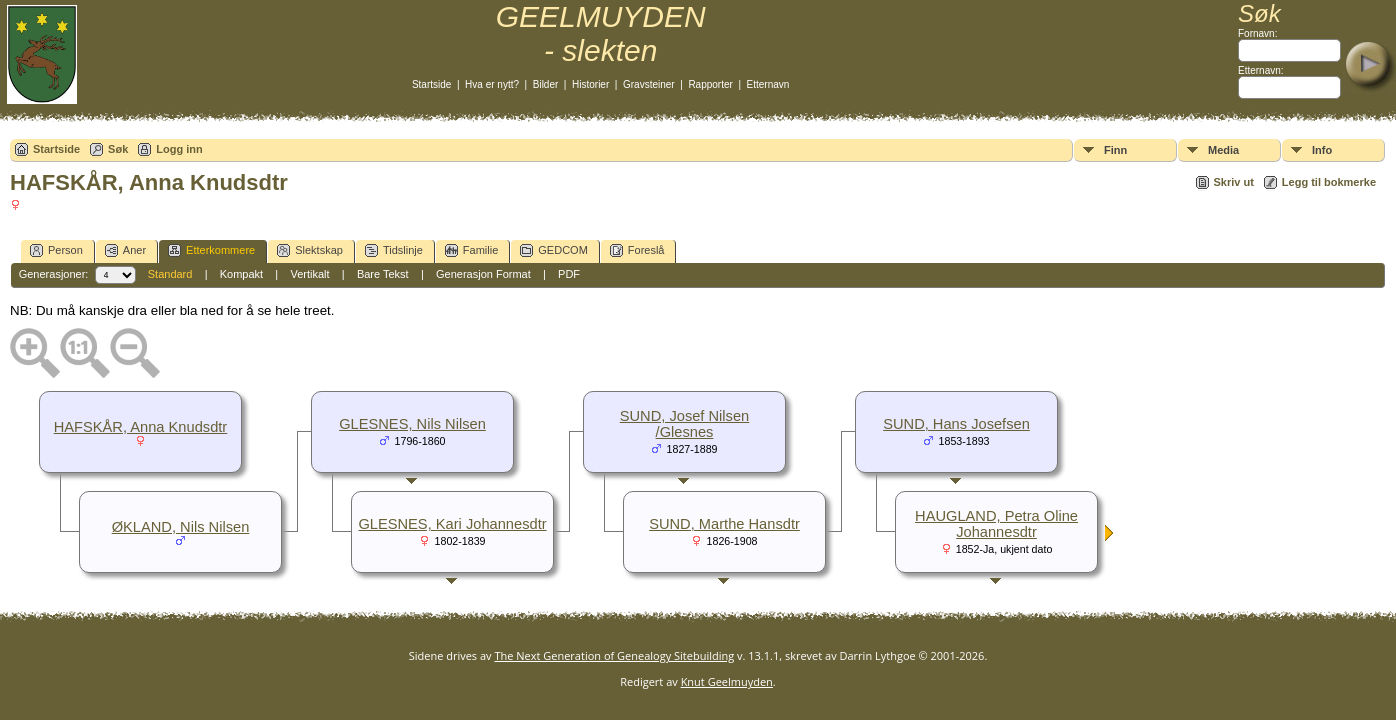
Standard (170, 274)
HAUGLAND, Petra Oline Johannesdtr (996, 524)
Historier (590, 84)
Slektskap (310, 250)
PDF (569, 274)
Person (56, 250)
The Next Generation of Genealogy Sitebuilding (614, 655)
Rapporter (710, 84)
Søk (118, 149)
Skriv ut (1234, 182)
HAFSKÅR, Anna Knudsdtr (141, 427)
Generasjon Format (483, 274)
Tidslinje (394, 250)
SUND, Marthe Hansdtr (724, 524)
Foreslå (637, 250)
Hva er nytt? (492, 84)
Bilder (546, 84)
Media (1223, 150)
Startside (431, 84)
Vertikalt (309, 274)
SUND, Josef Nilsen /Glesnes (685, 424)
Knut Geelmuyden (727, 681)
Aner (125, 250)
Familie (471, 250)
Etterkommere (211, 250)
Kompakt (241, 274)
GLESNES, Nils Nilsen (412, 424)
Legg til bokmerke (1329, 182)
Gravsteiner (649, 84)
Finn (1115, 150)
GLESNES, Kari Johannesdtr (452, 524)
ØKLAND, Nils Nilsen (181, 527)
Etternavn (768, 84)
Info (1322, 150)
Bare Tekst (383, 274)
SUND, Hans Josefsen (956, 424)
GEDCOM (554, 250)
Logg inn (179, 149)
